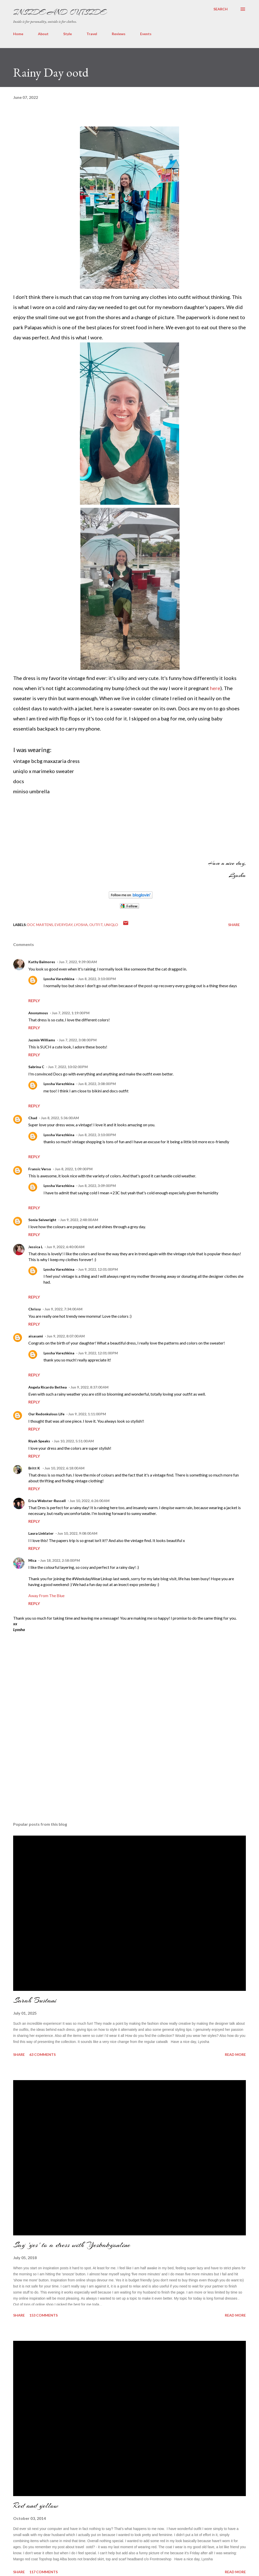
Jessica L (35, 1247)
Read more (235, 2054)
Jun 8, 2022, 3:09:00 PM (97, 1185)
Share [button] (234, 924)
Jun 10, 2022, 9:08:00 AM (77, 1533)
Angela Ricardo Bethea (47, 1387)
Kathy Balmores (41, 962)
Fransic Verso (39, 1169)
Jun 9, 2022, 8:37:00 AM (90, 1387)
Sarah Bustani (35, 2000)
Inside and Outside (59, 12)
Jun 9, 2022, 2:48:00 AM (79, 1220)
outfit (96, 924)
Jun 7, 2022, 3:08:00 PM (78, 1040)
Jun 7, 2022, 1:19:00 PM (71, 1013)
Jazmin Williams (41, 1040)
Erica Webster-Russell (47, 1501)
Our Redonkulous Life (46, 1414)
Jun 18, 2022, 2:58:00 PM (60, 1560)
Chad (32, 1118)
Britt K (34, 1468)
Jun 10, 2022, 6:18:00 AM (64, 1468)
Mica (32, 1560)
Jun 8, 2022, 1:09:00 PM (74, 1169)
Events (146, 34)
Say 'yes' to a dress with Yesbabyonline (71, 2245)
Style (67, 34)
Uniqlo (111, 924)
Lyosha (81, 924)
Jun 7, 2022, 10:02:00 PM (68, 1067)
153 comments (43, 2315)
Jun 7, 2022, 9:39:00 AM (78, 962)
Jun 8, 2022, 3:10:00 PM (97, 979)
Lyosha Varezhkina (59, 979)
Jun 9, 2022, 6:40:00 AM (65, 1247)
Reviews (118, 34)
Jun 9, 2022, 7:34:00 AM (63, 1309)
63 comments (42, 2054)
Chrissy (34, 1309)
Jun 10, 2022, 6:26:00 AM (90, 1501)
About (43, 34)
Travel (92, 34)
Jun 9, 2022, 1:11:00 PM (87, 1414)
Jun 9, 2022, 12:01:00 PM (98, 1269)
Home (18, 34)
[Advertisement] (51, 1781)
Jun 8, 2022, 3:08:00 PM (97, 1084)
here (215, 688)
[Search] (220, 9)
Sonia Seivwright (42, 1220)
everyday (64, 924)
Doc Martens (40, 924)
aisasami (35, 1336)
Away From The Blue (46, 1595)
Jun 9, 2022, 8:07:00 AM (66, 1336)
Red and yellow (35, 2505)
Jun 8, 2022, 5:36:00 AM (60, 1118)
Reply (34, 1000)
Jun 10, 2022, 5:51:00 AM (74, 1441)
